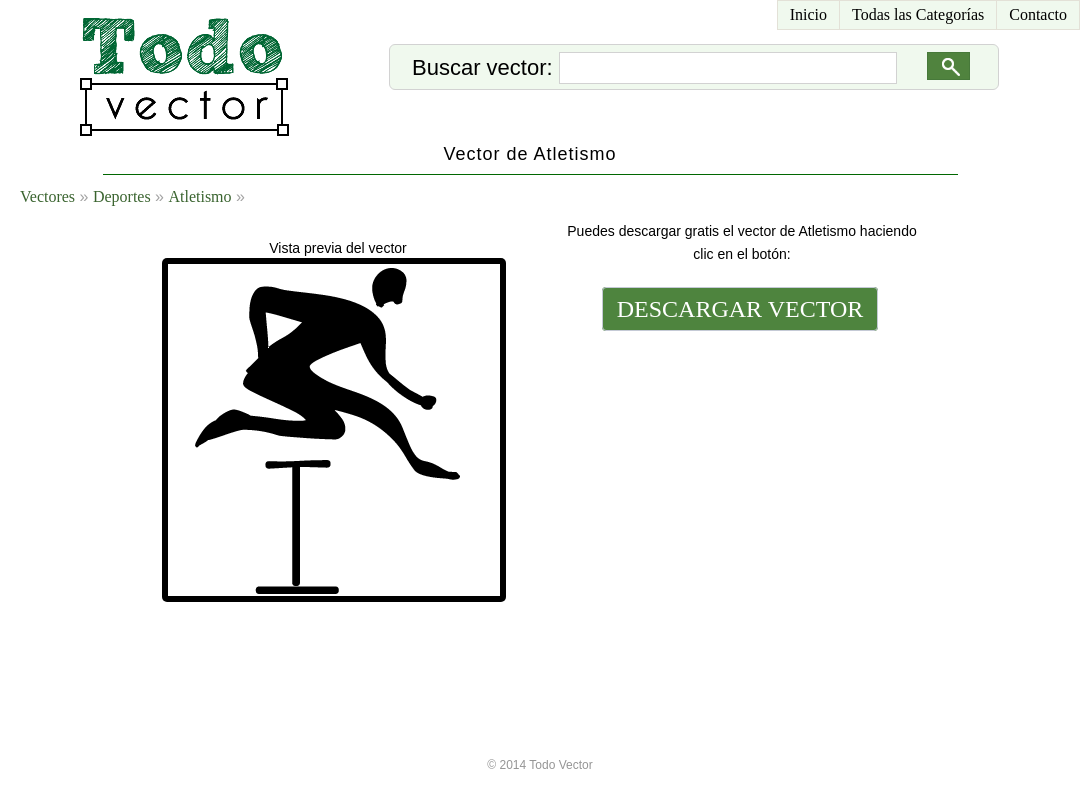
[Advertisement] (738, 447)
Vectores (47, 196)
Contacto (1038, 14)
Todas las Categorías (918, 14)
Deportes (122, 196)
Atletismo (199, 196)
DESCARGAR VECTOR (740, 309)
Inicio (808, 14)
